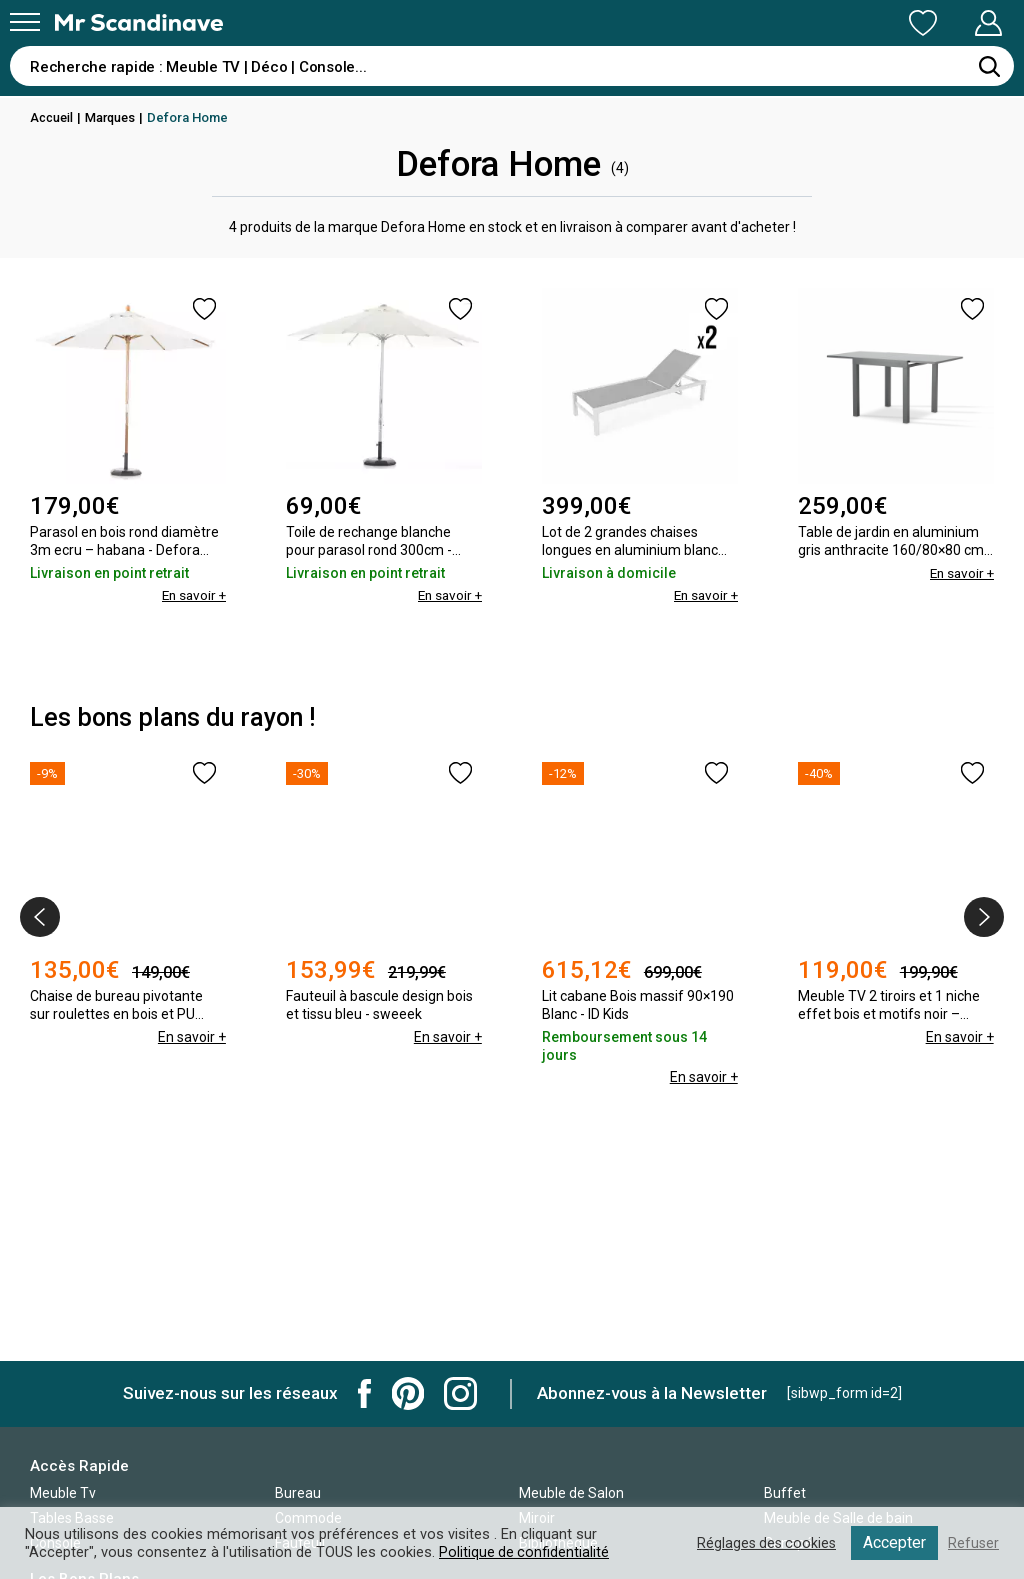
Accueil (53, 117)
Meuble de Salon (571, 1493)
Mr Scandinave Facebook (365, 1393)
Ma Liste (818, 23)
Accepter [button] (893, 1542)
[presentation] (40, 917)
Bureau (298, 1493)
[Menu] (25, 22)
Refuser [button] (973, 1543)
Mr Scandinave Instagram (460, 1393)
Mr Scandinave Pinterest (408, 1393)
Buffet (785, 1493)
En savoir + (192, 595)
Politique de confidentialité (525, 1552)
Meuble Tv (63, 1493)
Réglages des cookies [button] (763, 1543)
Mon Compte (950, 23)
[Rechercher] (989, 66)
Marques (114, 117)
